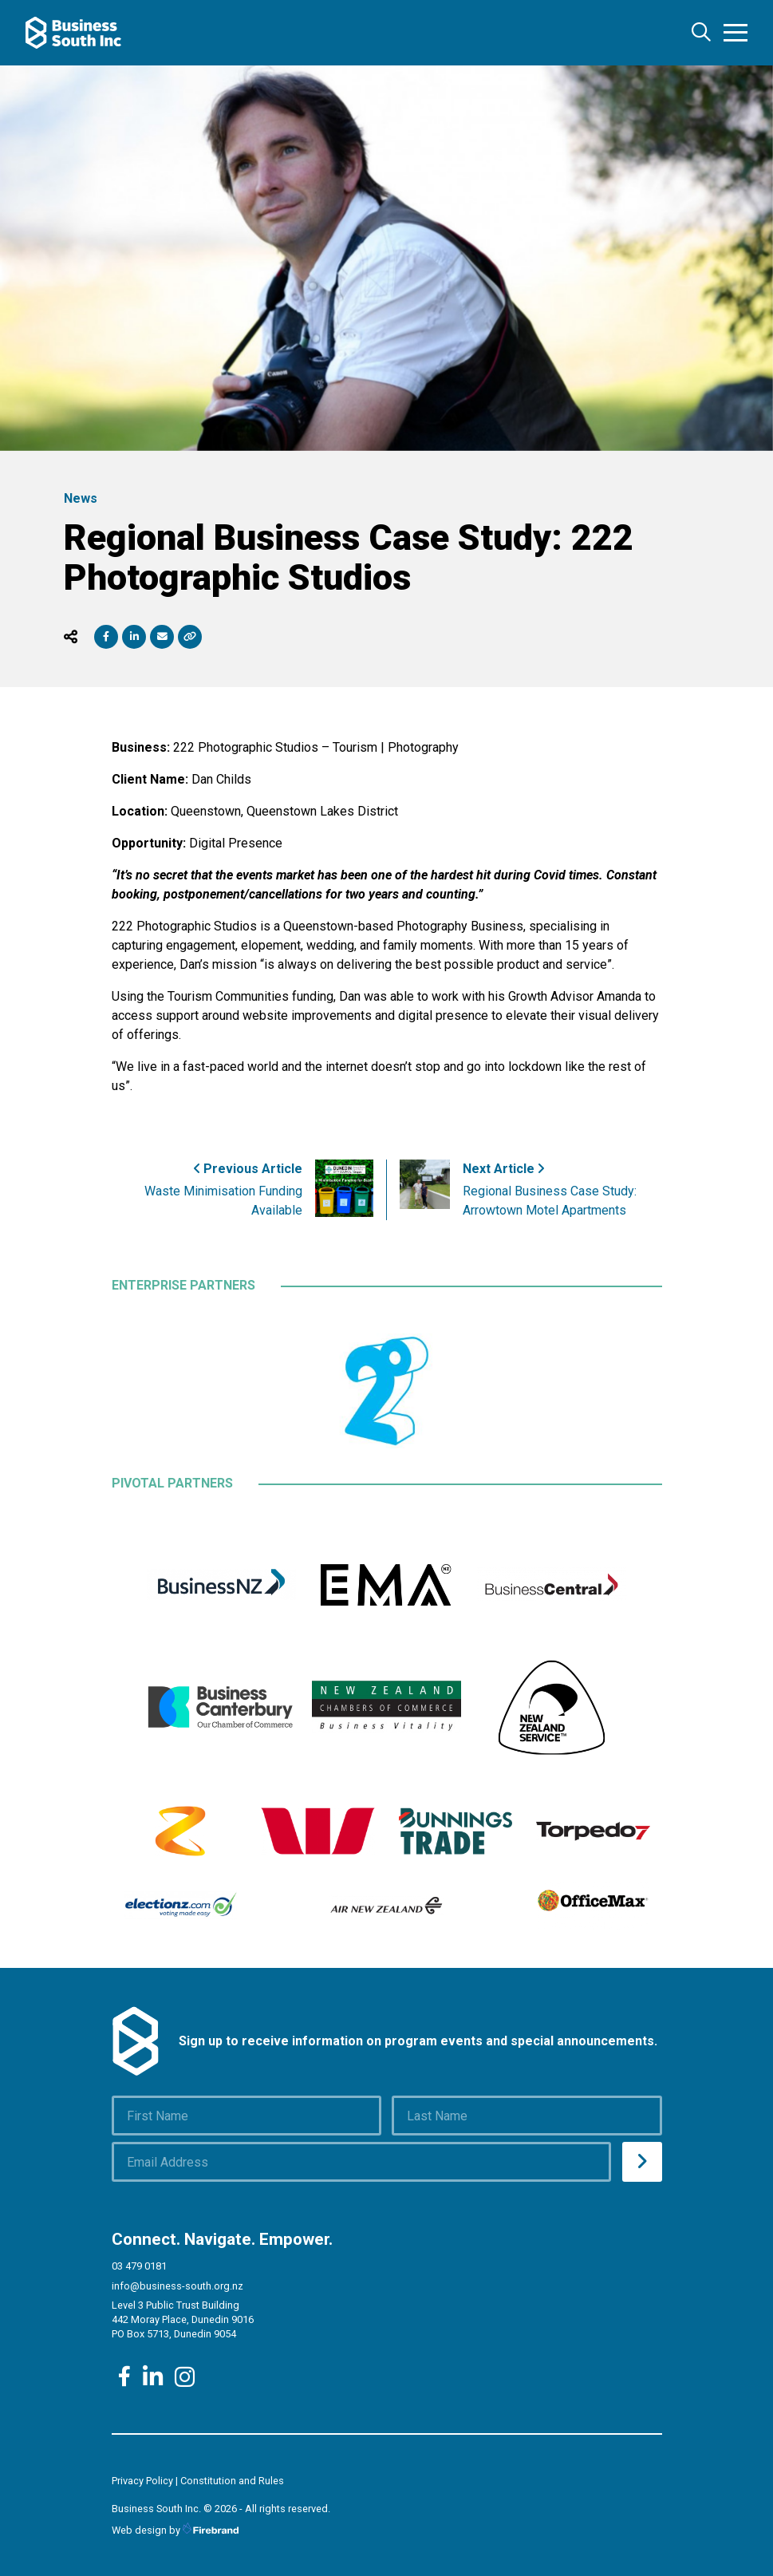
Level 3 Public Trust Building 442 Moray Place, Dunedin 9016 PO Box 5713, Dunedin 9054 (183, 2319)
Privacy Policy (142, 2481)
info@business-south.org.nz (177, 2286)
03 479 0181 (139, 2266)
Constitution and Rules (232, 2481)
